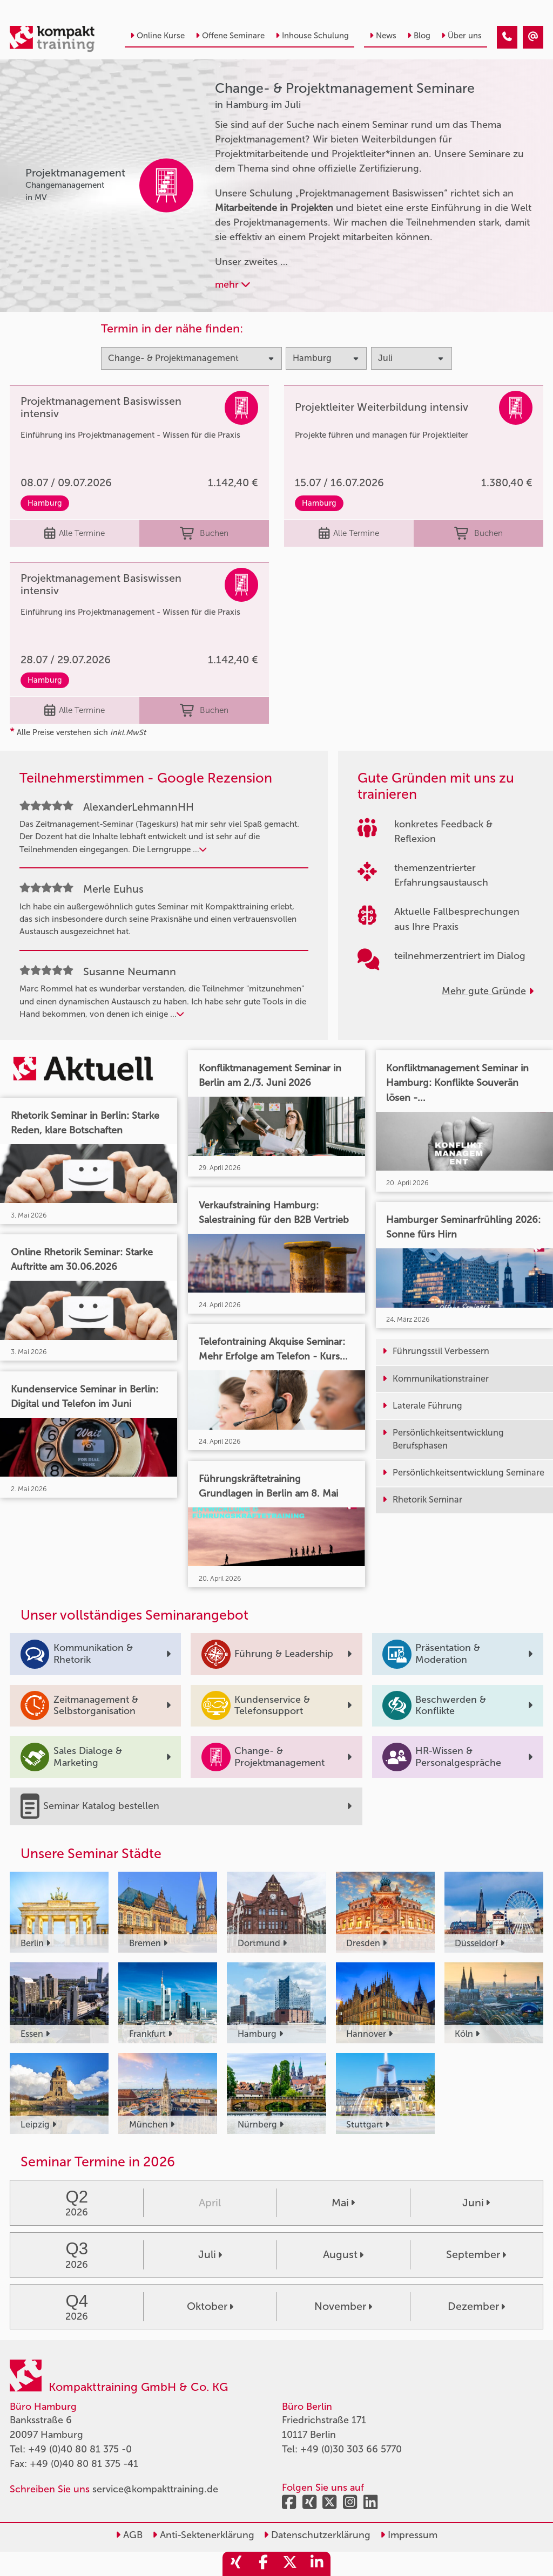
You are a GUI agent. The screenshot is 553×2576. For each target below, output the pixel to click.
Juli (210, 2254)
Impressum (408, 2535)
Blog (418, 35)
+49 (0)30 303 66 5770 (351, 2449)
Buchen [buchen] (204, 533)
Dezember (476, 2306)
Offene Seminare (230, 35)
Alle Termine (74, 533)
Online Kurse (157, 35)
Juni (476, 2202)
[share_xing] (235, 2564)
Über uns (461, 35)
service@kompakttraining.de (155, 2489)
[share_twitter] (290, 2564)
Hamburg (45, 503)
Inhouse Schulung (312, 35)
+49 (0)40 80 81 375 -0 (80, 2449)
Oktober (210, 2306)
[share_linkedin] (317, 2564)
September (476, 2254)
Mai (343, 2202)
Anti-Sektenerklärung (203, 2535)
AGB (129, 2535)
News (382, 35)
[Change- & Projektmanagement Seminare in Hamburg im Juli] (507, 37)
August (343, 2254)
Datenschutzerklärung (317, 2535)
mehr (232, 284)
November (343, 2306)
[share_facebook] (262, 2564)
